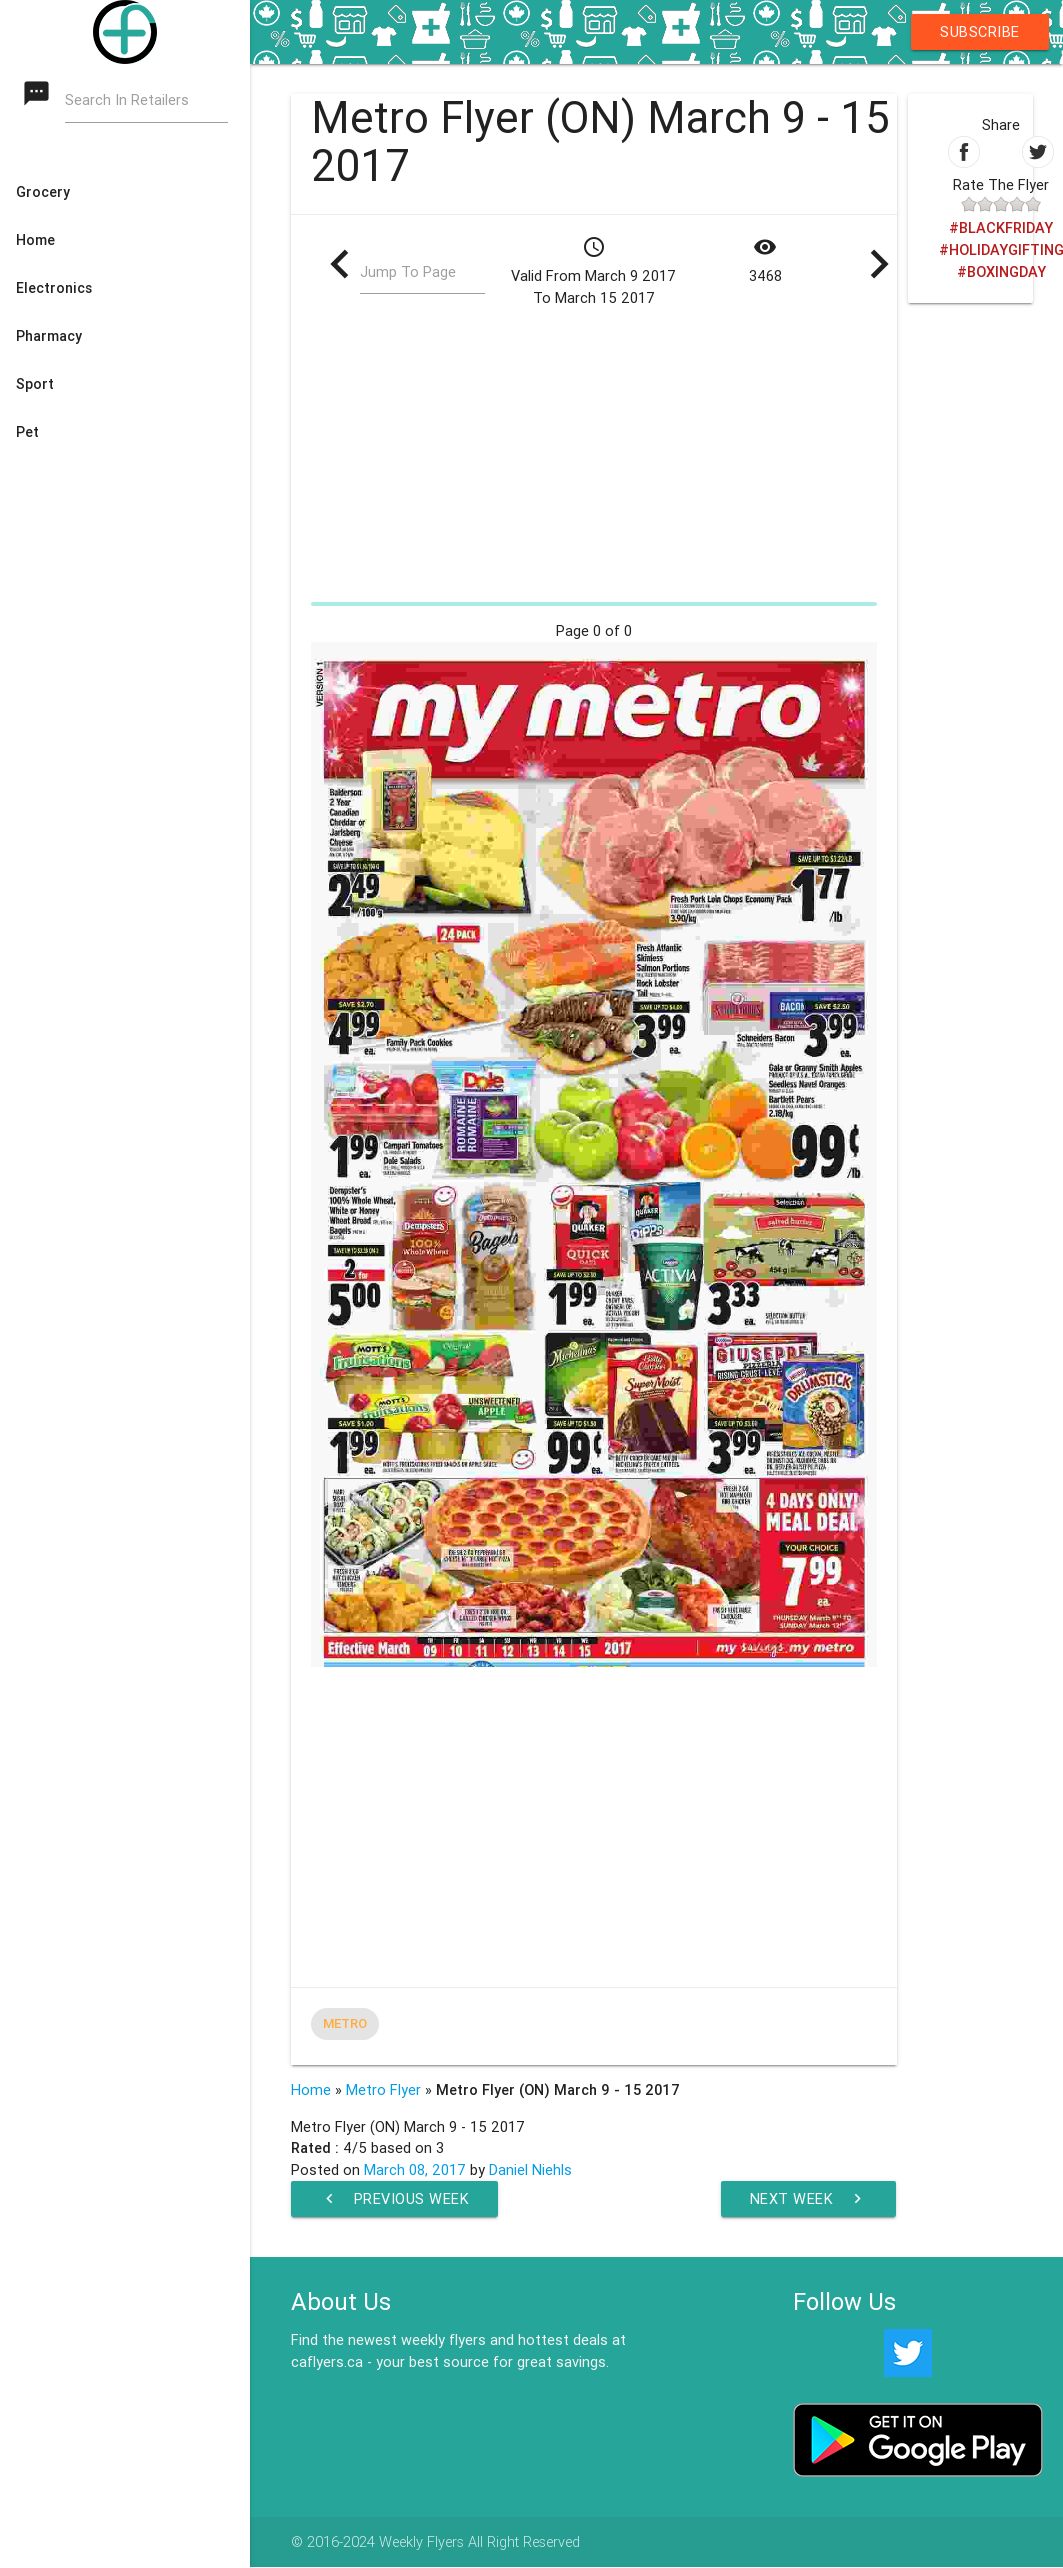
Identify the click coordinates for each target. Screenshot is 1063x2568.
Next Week (809, 2199)
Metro (345, 2023)
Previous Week (395, 2199)
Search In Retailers (127, 100)
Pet (27, 432)
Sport (35, 384)
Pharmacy (49, 336)
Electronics (54, 288)
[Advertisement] (593, 454)
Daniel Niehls (530, 2169)
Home (35, 240)
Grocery (43, 192)
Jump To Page (408, 272)
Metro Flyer (383, 2089)
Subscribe (980, 31)
